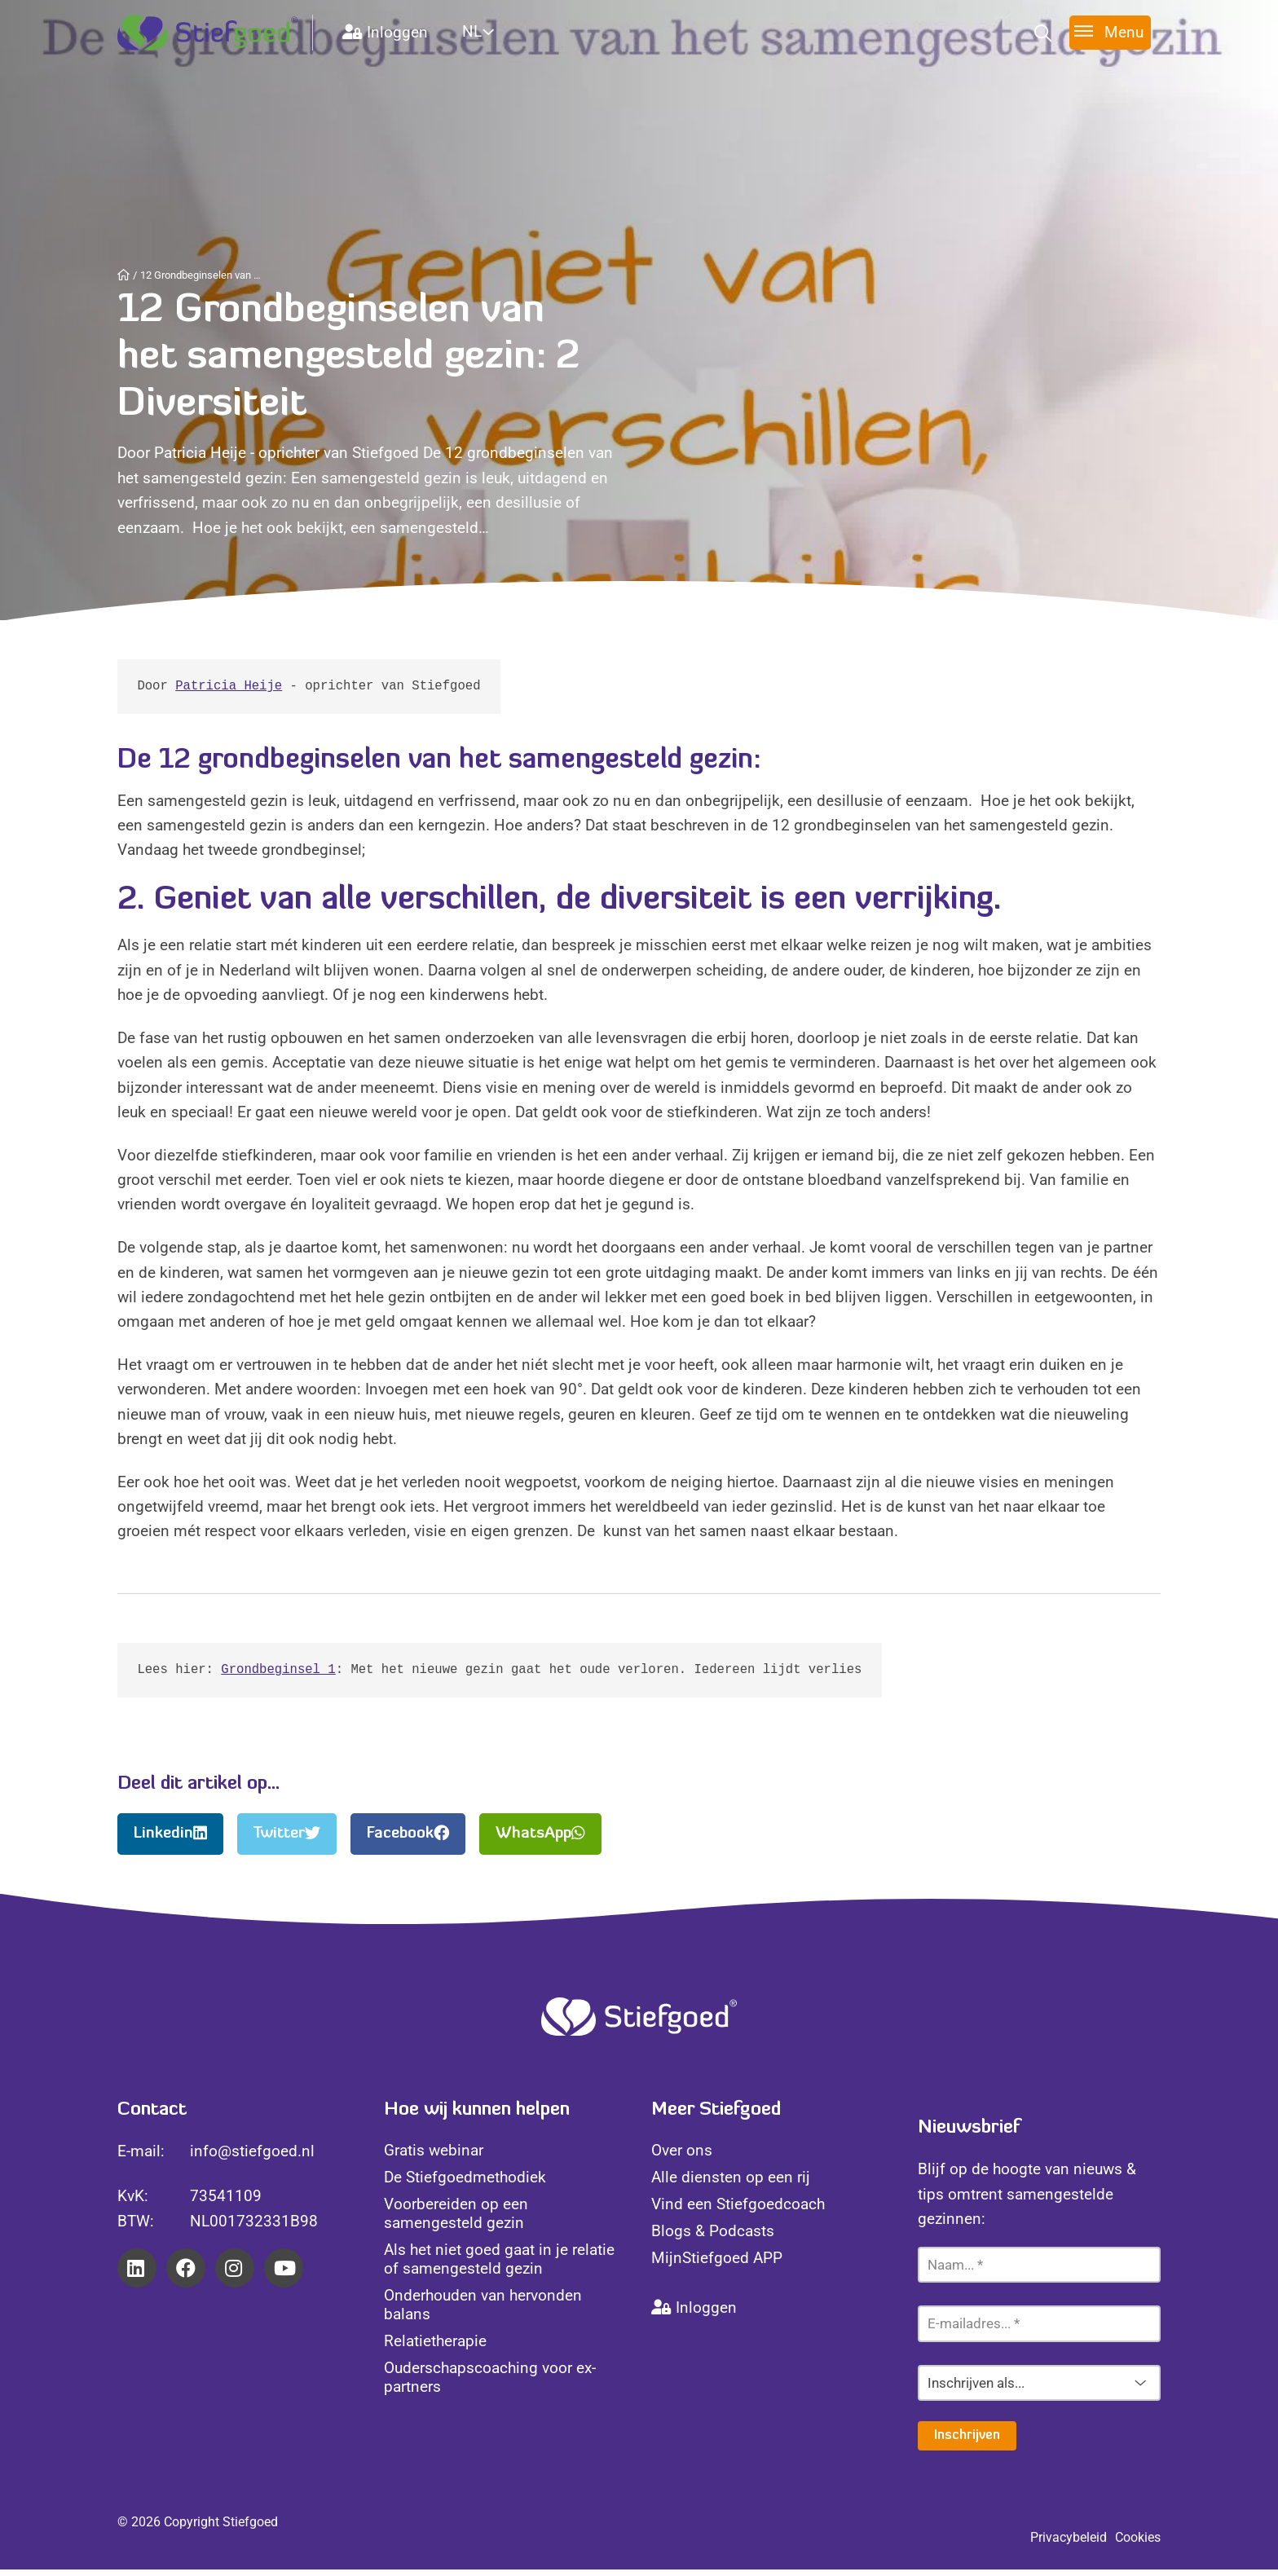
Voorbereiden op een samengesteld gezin (456, 2220)
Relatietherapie (435, 2347)
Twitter (286, 1840)
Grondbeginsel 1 (278, 1675)
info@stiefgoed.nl (252, 2157)
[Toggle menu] (1110, 32)
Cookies (1138, 2544)
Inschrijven (967, 2442)
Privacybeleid (1068, 2544)
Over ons (681, 2156)
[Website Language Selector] (497, 31)
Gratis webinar (433, 2156)
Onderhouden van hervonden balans (483, 2311)
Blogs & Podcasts (712, 2237)
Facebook (408, 1840)
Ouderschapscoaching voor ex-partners (490, 2383)
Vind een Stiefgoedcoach (738, 2210)
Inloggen (385, 32)
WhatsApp (540, 1840)
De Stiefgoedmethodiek (465, 2183)
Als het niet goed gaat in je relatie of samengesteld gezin (499, 2265)
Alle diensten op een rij (730, 2183)
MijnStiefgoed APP (716, 2264)
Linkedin (170, 1840)
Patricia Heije (228, 688)
